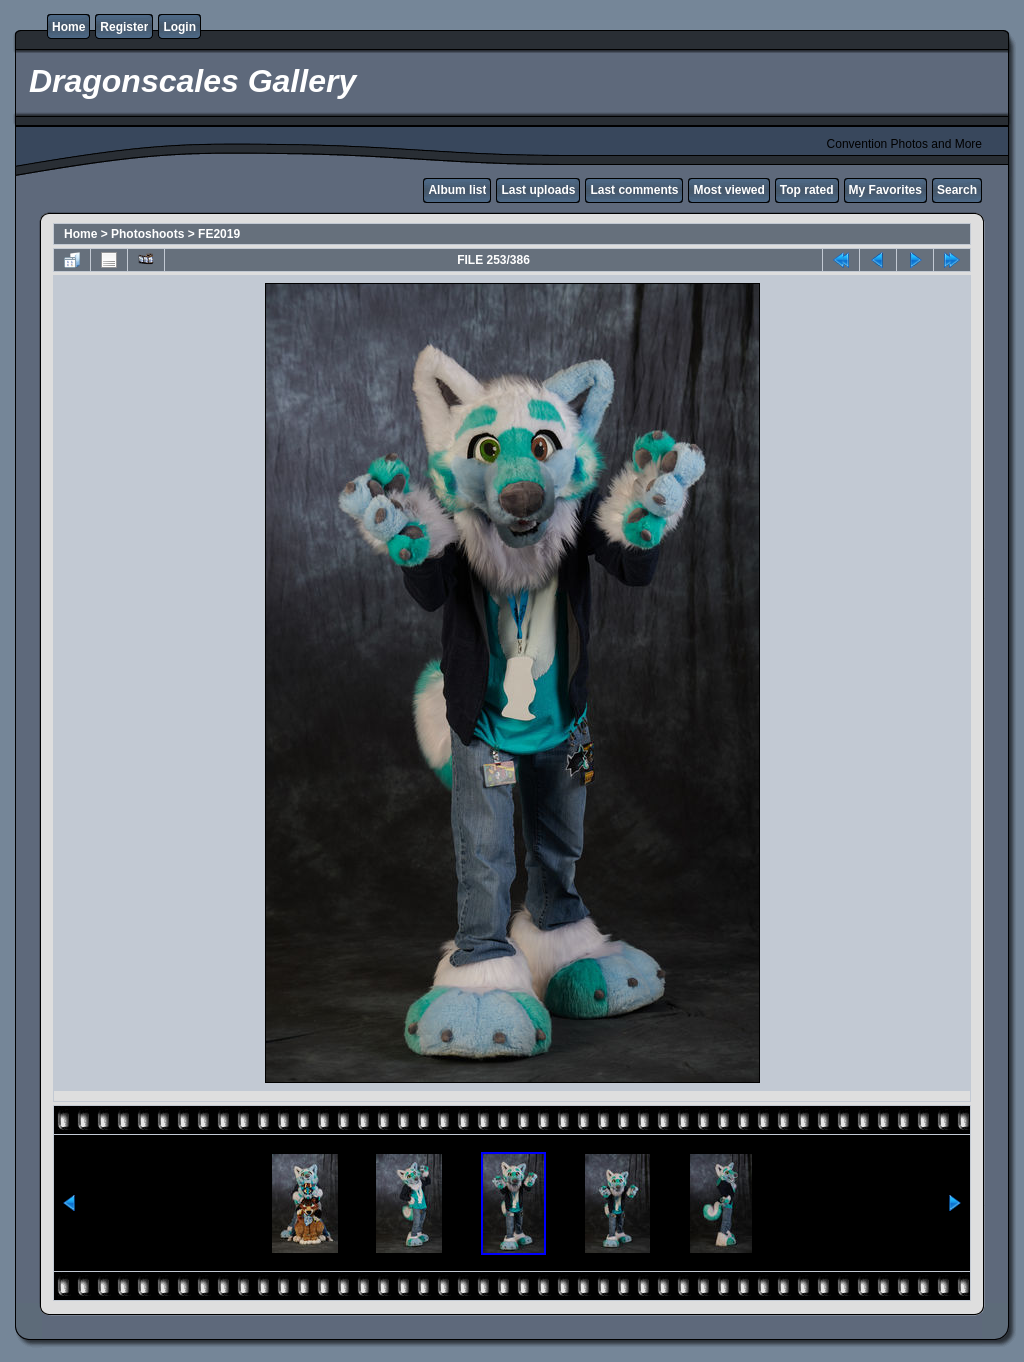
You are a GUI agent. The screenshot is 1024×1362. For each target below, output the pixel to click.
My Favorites (885, 190)
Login (179, 27)
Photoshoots (147, 234)
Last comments (634, 190)
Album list (457, 190)
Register (124, 27)
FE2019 (219, 234)
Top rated (807, 190)
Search (957, 190)
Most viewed (728, 190)
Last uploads (538, 190)
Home (68, 27)
